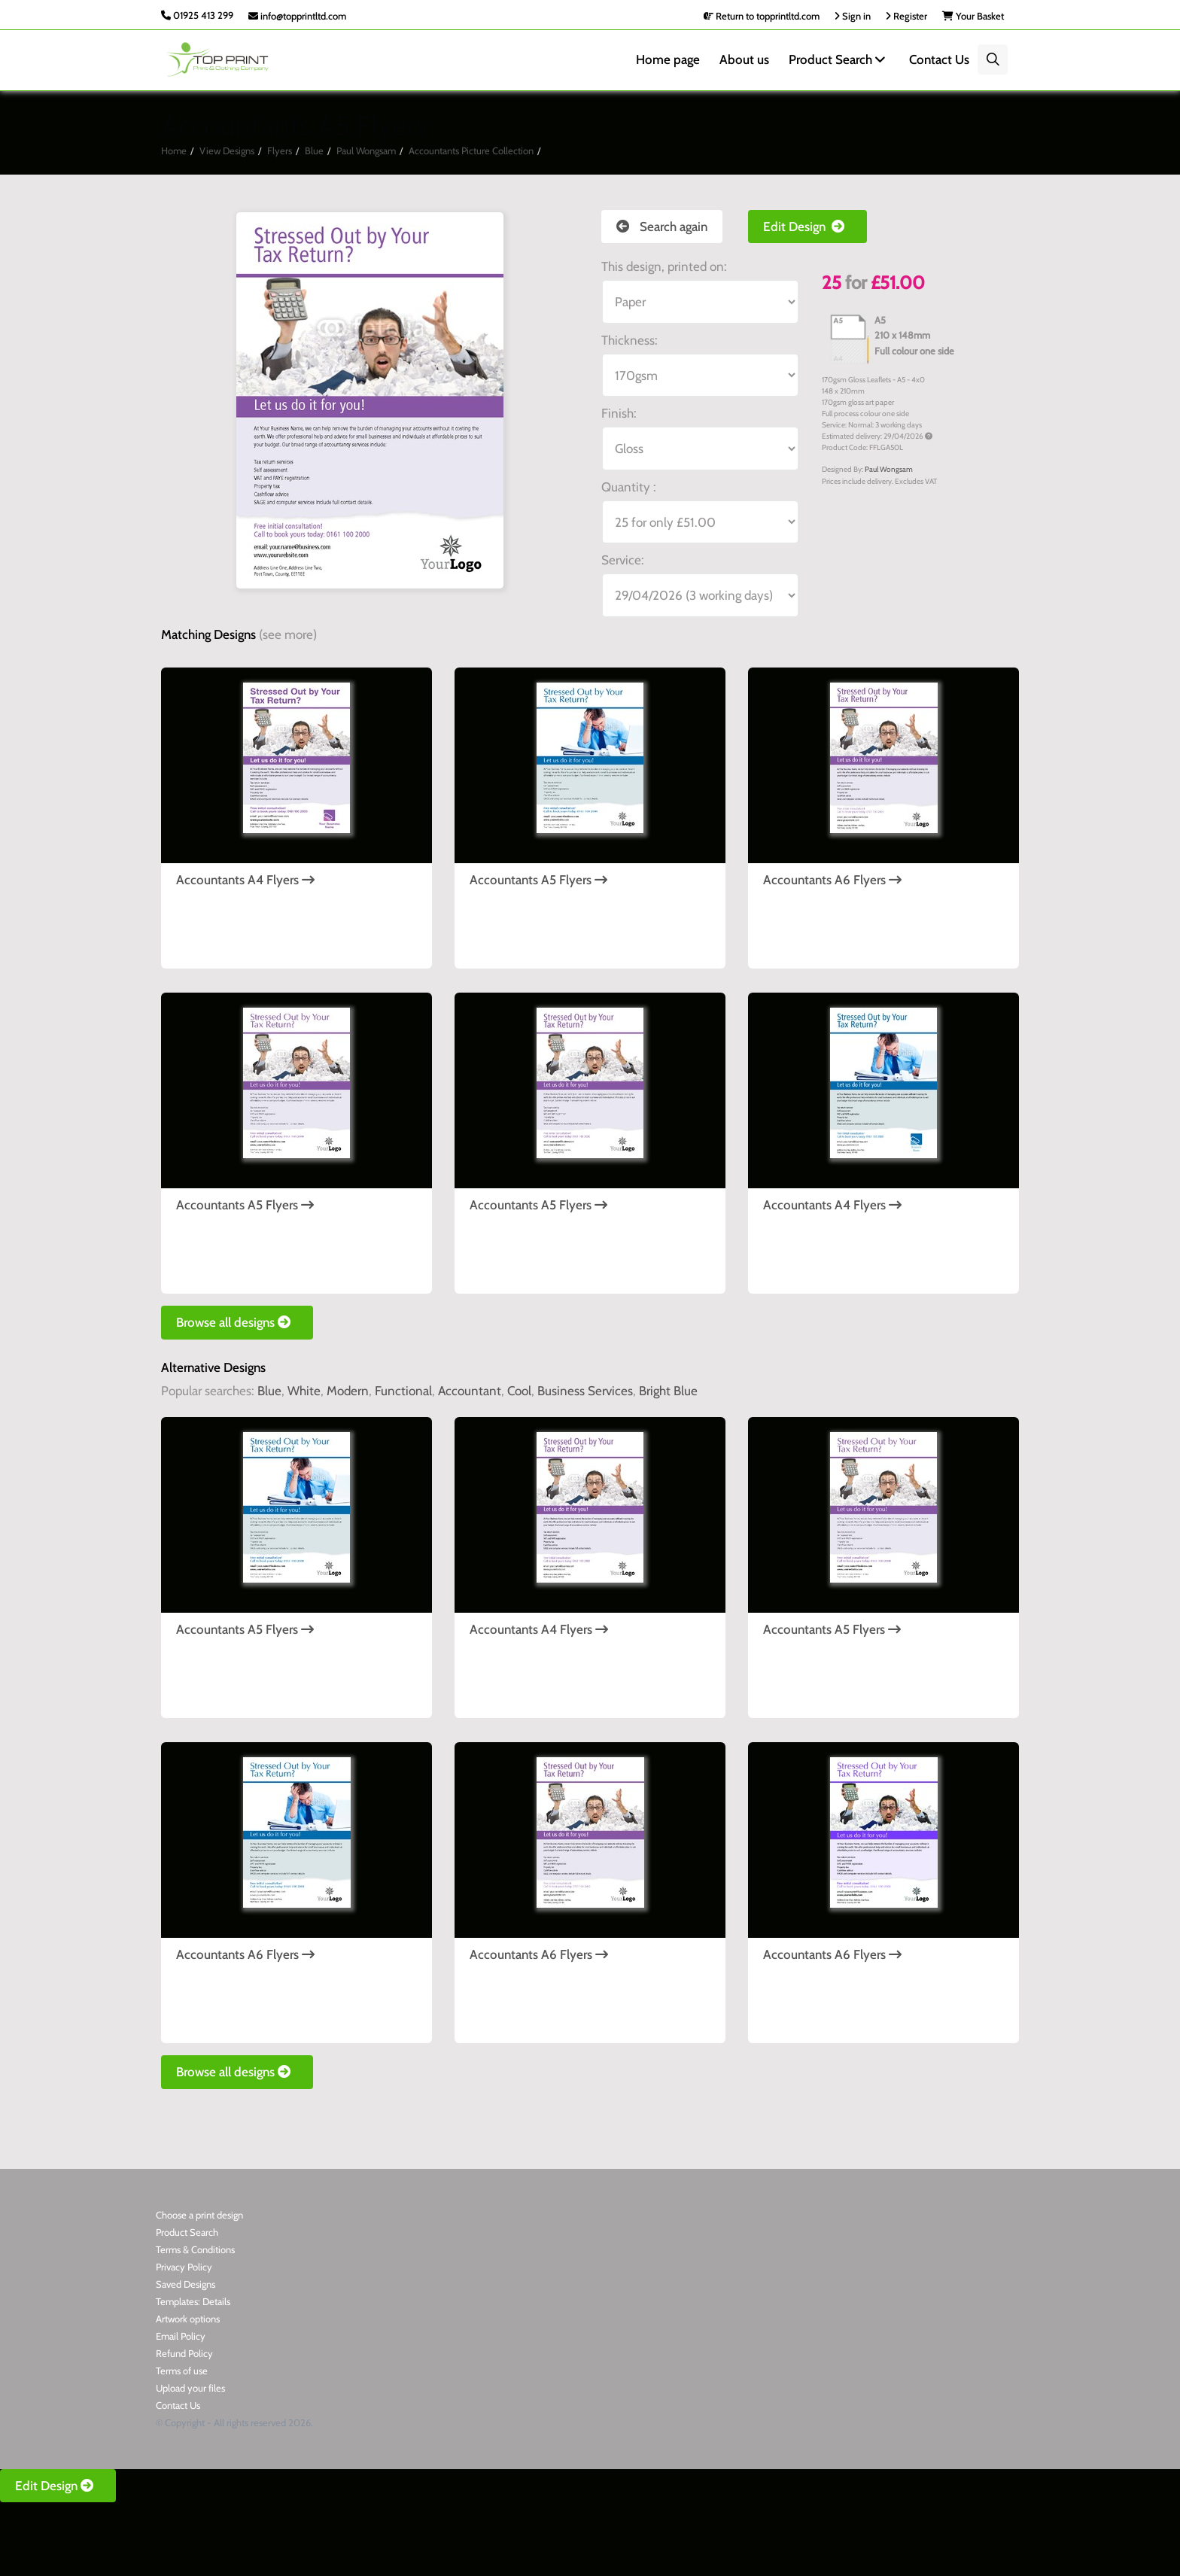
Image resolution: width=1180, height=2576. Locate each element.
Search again (661, 226)
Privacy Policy (184, 2267)
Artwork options (188, 2319)
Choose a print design (199, 2215)
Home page (668, 59)
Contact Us (939, 59)
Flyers (279, 150)
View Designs (226, 150)
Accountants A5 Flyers (538, 879)
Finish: (619, 413)
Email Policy (180, 2336)
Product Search (839, 59)
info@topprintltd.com (297, 16)
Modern (348, 1390)
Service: (622, 559)
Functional (403, 1390)
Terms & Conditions (195, 2249)
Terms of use (182, 2371)
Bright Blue (668, 1390)
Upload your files (190, 2388)
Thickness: (629, 340)
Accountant (469, 1390)
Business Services (585, 1390)
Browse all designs (237, 1322)
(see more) (288, 634)
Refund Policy (184, 2353)
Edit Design (807, 226)
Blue (314, 150)
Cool (519, 1390)
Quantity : (628, 486)
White (304, 1390)
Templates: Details (193, 2301)
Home (174, 150)
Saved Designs (185, 2284)
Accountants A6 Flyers (832, 879)
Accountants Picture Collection (471, 150)
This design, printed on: (664, 266)
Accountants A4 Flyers (245, 879)
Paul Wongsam (366, 150)
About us (744, 59)
